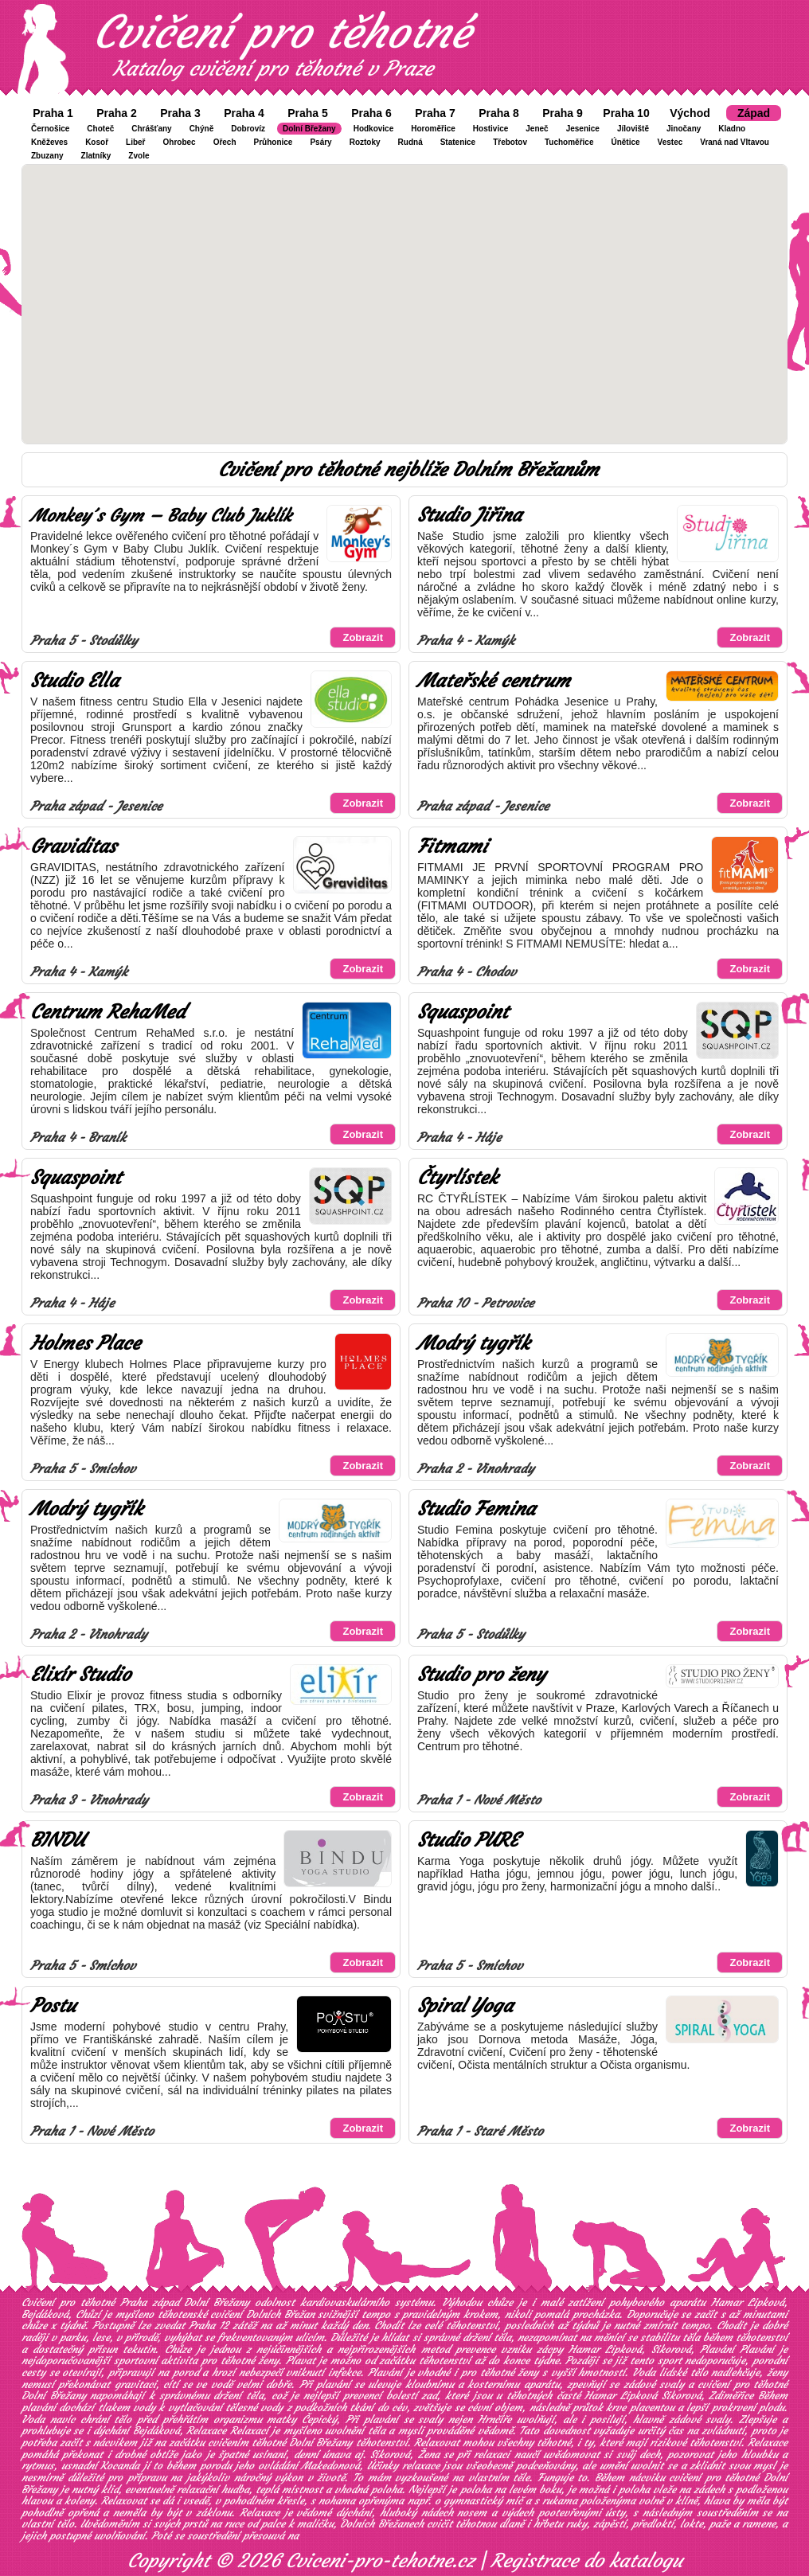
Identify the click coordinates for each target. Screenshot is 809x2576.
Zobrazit (362, 637)
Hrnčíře (494, 2419)
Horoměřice (433, 128)
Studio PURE (467, 1840)
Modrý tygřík (473, 1343)
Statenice (457, 142)
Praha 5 (307, 113)
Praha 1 (53, 113)
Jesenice (583, 128)
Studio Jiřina (469, 515)
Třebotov (510, 142)
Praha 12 (209, 2325)
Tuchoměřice (569, 142)
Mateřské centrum (493, 681)
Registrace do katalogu (586, 2561)
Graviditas (73, 846)
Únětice (625, 142)
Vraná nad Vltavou (734, 142)
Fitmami (452, 846)
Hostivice (490, 128)
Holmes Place (85, 1343)
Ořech (224, 142)
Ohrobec (179, 142)
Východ (690, 113)
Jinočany (683, 128)
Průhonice (273, 142)
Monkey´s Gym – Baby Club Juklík (160, 515)
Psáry (320, 142)
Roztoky (365, 142)
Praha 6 (371, 113)
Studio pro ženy (481, 1675)
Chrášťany (151, 128)
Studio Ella (74, 681)
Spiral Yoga (465, 2006)
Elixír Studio (80, 1675)
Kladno (731, 128)
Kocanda (119, 2465)
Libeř (135, 142)
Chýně (202, 128)
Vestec (670, 142)
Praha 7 (435, 113)
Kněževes (49, 142)
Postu (53, 2006)
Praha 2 (116, 113)
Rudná (410, 142)
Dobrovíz (248, 128)
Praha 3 (180, 113)
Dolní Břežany (309, 128)
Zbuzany (47, 155)
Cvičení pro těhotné (282, 32)
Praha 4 (244, 113)
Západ (753, 113)
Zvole (138, 155)
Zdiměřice (731, 2395)
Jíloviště (633, 128)
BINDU (57, 1840)
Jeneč (537, 128)
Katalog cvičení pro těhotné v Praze (273, 68)
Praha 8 (499, 113)
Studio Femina (476, 1509)
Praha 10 (626, 113)
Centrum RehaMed (107, 1012)
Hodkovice (374, 128)
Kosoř (96, 142)
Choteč (100, 128)
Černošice (50, 128)
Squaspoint (462, 1012)
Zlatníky (96, 155)
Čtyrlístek (457, 1178)
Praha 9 (562, 113)
